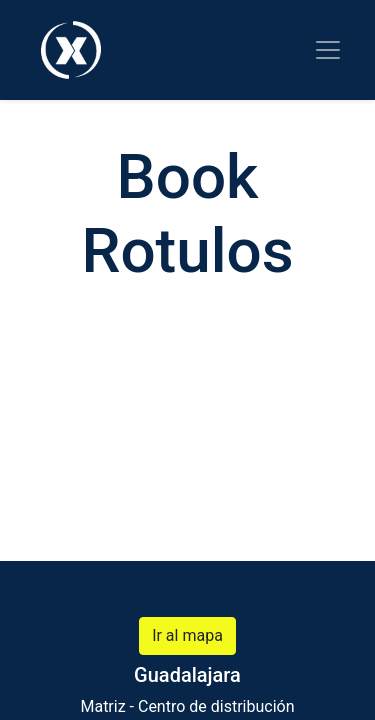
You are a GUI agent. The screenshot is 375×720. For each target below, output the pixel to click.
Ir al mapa (187, 635)
